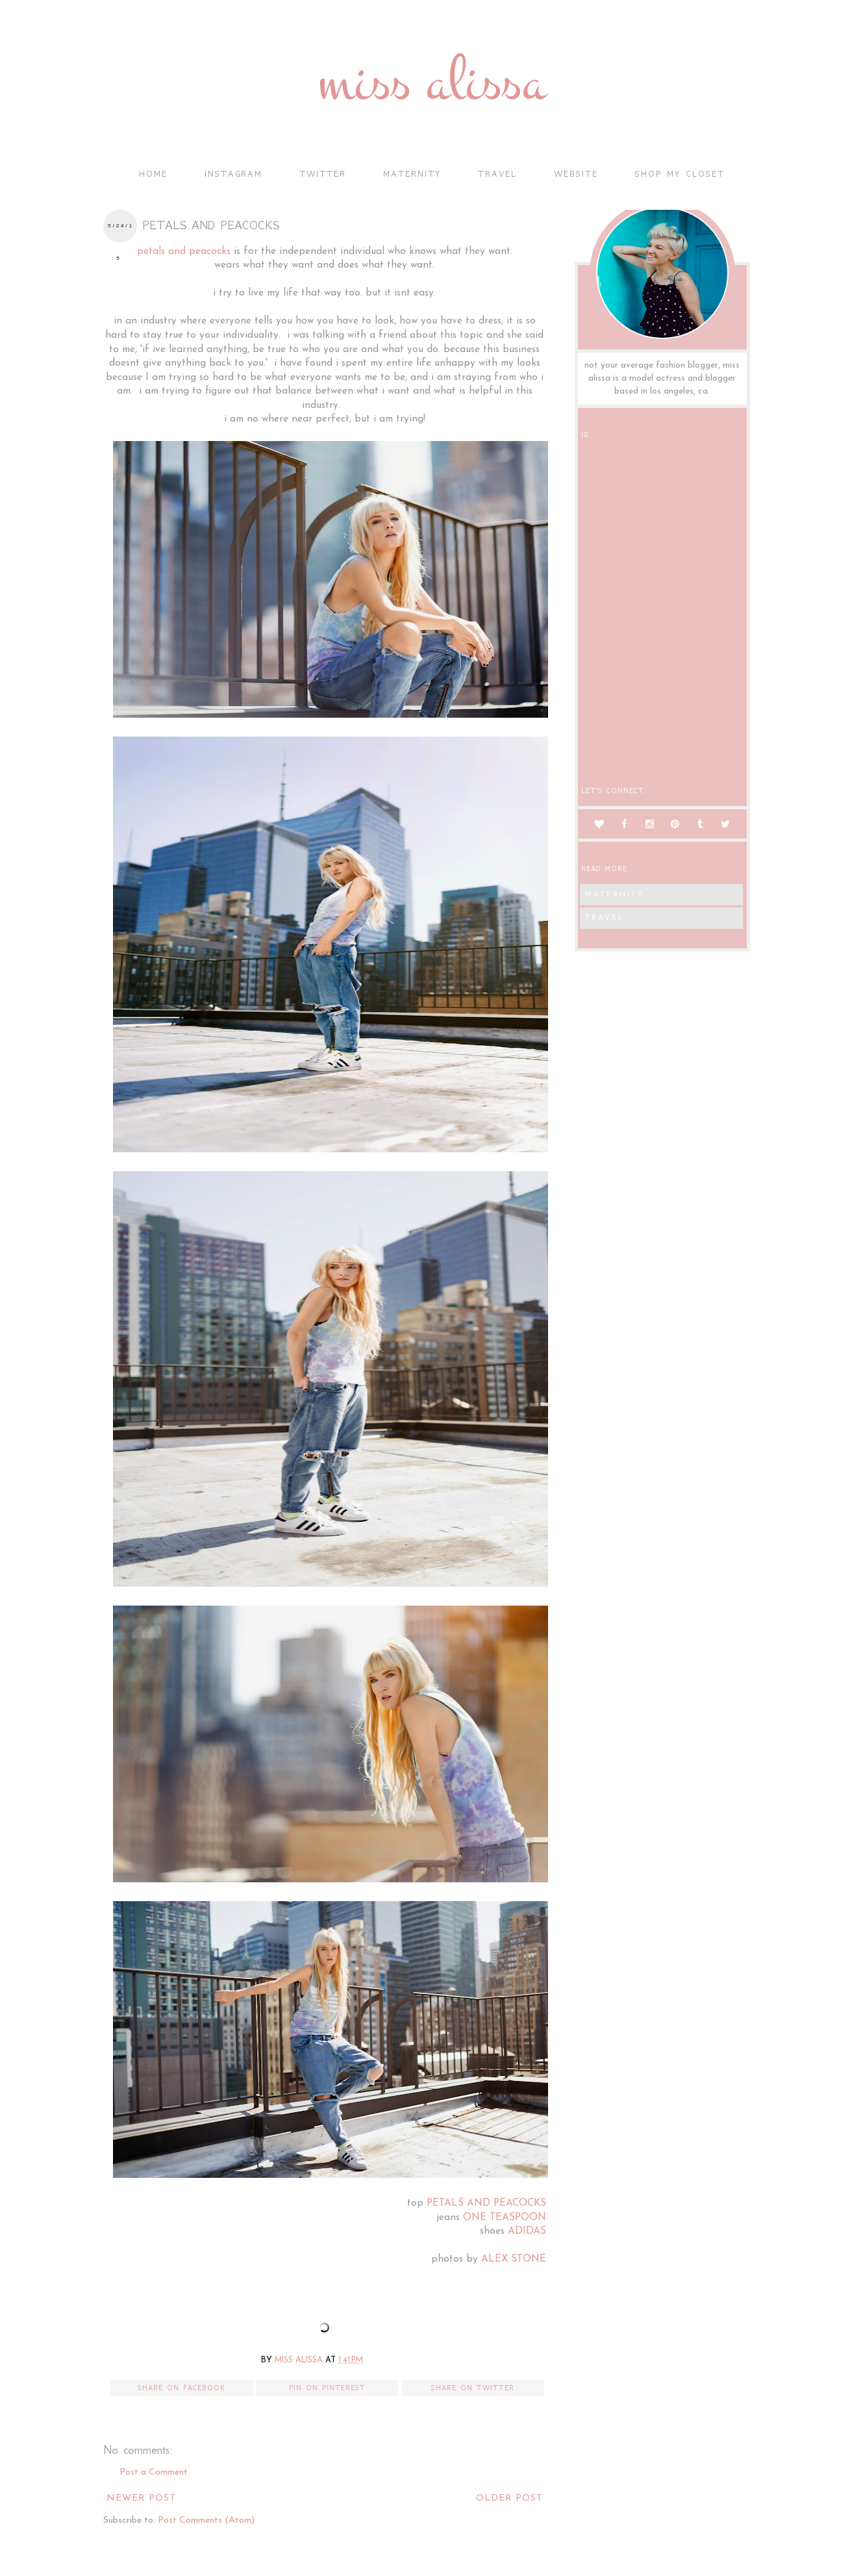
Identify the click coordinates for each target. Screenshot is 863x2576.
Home (153, 174)
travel (497, 174)
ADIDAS (527, 2231)
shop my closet (680, 174)
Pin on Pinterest (327, 2388)
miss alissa (431, 82)
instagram (233, 174)
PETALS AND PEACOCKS (486, 2203)
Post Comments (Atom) (206, 2520)
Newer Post (141, 2498)
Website (576, 174)
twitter (322, 174)
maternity (412, 174)
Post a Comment (153, 2472)
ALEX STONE (513, 2259)
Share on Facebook (181, 2388)
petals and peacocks (184, 251)
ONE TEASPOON (504, 2217)
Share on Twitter (472, 2388)
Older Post (509, 2498)
